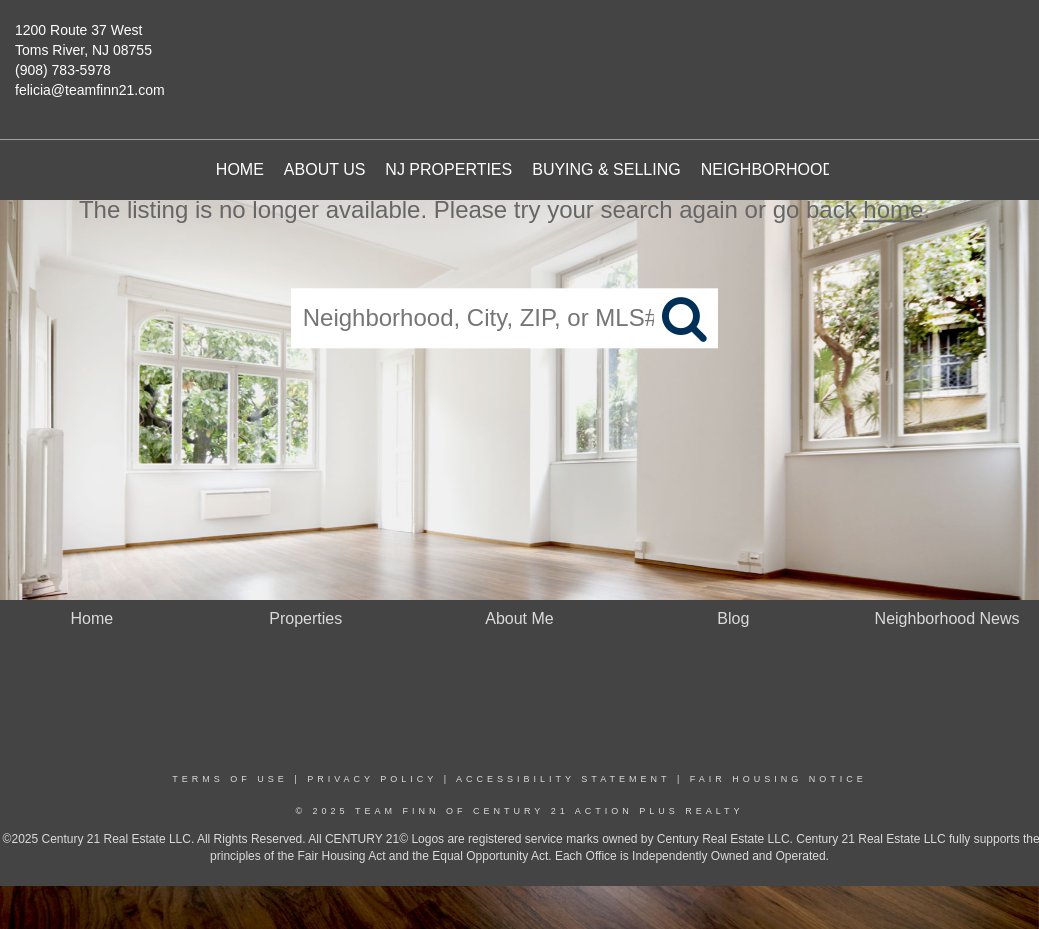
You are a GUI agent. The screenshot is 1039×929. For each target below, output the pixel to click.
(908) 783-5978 (63, 70)
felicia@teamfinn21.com (90, 90)
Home (240, 169)
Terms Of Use (230, 779)
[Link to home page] (534, 55)
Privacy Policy (372, 779)
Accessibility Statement (563, 779)
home (893, 209)
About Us (325, 169)
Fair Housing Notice (778, 779)
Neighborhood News (794, 169)
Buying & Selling (606, 169)
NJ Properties (448, 169)
